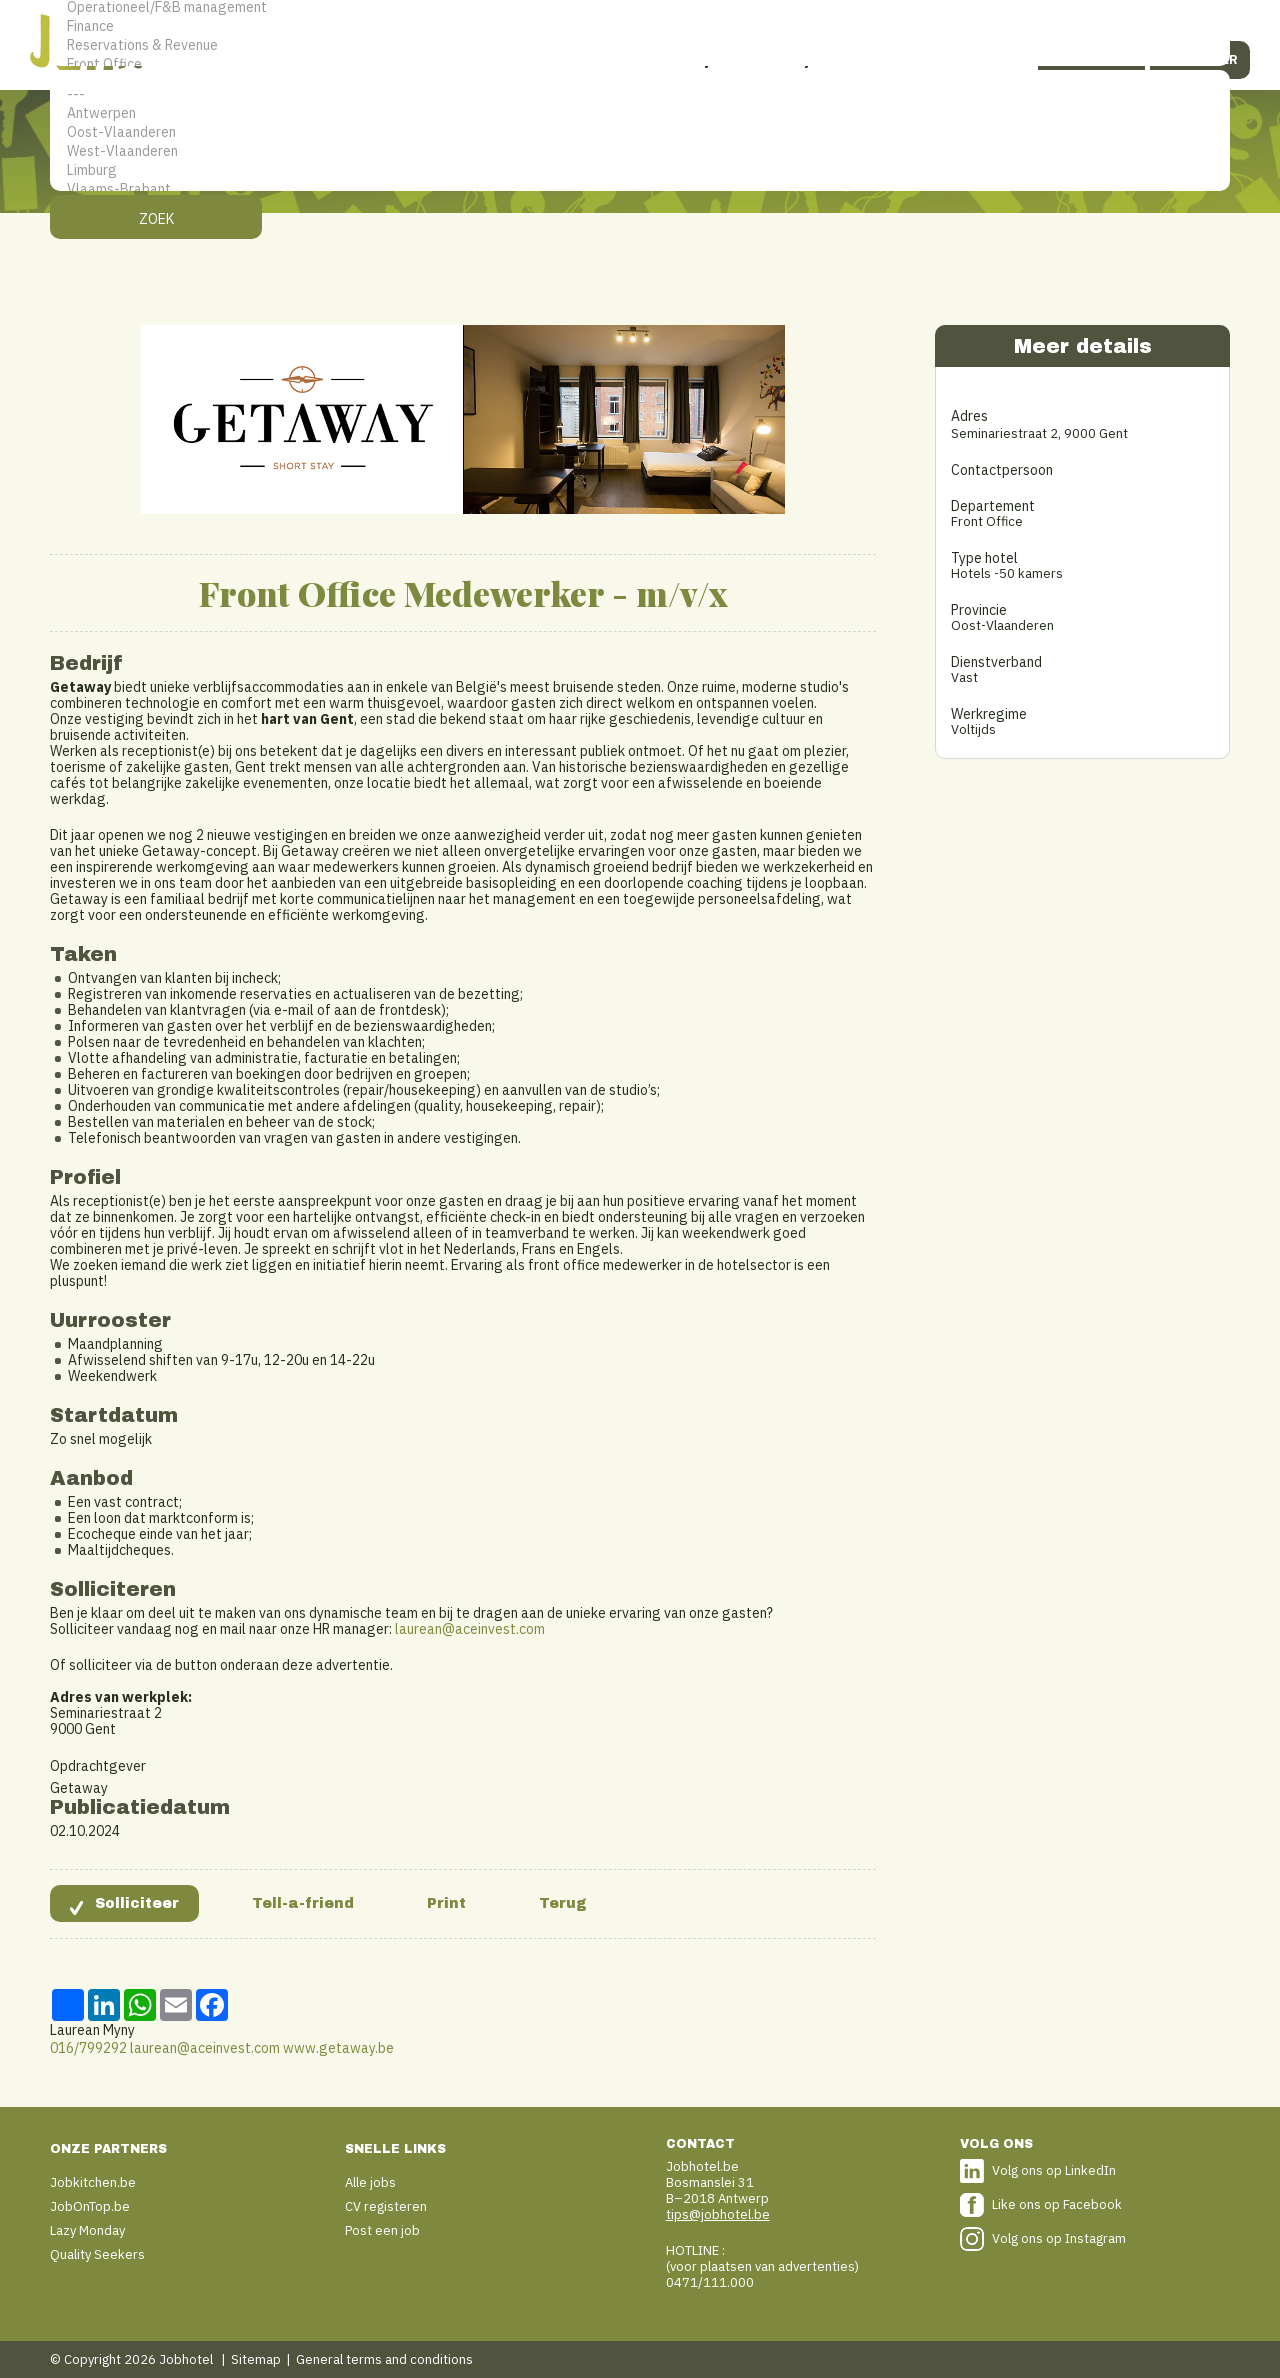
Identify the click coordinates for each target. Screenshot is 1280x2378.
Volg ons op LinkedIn (1054, 2170)
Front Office (640, 64)
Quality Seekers (97, 2254)
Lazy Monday (87, 2230)
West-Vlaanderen (640, 151)
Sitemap (256, 2359)
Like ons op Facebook (1057, 2204)
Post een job (382, 2230)
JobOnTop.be (90, 2206)
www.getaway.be (338, 2048)
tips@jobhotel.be (718, 2214)
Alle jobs (370, 2182)
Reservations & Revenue (640, 45)
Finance (640, 26)
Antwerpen (640, 113)
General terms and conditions (384, 2359)
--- (640, 94)
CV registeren (386, 2206)
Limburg (640, 170)
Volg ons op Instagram (1059, 2238)
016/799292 (88, 2048)
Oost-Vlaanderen (640, 132)
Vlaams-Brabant (640, 189)
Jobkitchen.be (93, 2182)
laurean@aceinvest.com (470, 1629)
